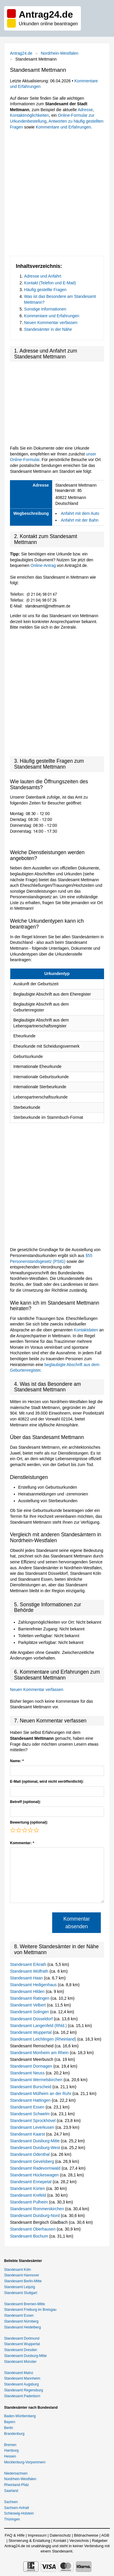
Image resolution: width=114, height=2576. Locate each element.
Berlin (8, 2428)
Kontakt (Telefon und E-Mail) (50, 283)
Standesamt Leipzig (19, 2287)
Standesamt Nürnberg (21, 2321)
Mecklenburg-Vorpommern (24, 2462)
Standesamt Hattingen (31, 2100)
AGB (105, 2535)
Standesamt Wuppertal (31, 2032)
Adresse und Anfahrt (42, 276)
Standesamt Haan (27, 1978)
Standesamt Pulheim (29, 2202)
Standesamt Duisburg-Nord (35, 2215)
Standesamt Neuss (28, 2073)
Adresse (85, 109)
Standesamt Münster (20, 2362)
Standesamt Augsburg (21, 2384)
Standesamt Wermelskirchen (37, 2079)
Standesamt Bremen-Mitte (24, 2304)
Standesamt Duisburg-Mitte (35, 2140)
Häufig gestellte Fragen (45, 289)
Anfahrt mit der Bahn (79, 520)
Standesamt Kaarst (28, 2134)
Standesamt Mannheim (22, 2378)
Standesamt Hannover (21, 2275)
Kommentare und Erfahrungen (63, 127)
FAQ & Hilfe (15, 2535)
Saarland (11, 2491)
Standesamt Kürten (28, 2188)
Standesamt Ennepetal (31, 2181)
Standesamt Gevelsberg (32, 2161)
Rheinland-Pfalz (16, 2485)
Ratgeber (100, 2540)
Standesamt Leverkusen (32, 2127)
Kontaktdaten (86, 1330)
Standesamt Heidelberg (22, 2327)
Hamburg (11, 2450)
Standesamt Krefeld (28, 2195)
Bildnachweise (86, 2535)
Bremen (10, 2445)
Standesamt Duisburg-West (35, 2147)
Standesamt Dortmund (21, 2338)
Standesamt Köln (17, 2270)
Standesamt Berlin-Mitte (23, 2281)
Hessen (10, 2456)
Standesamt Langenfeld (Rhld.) (39, 2025)
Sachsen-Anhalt (16, 2508)
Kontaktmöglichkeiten (29, 115)
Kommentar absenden (76, 1922)
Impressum (37, 2535)
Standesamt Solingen (30, 2011)
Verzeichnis (79, 2540)
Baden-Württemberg (20, 2416)
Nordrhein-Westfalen (59, 53)
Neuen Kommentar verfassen (50, 322)
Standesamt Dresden (20, 2350)
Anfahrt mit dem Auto (80, 513)
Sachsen (11, 2502)
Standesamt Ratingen (30, 1998)
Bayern (9, 2422)
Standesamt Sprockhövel (33, 2120)
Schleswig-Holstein (19, 2513)
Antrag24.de (21, 53)
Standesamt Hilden (28, 1991)
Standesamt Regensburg (23, 2390)
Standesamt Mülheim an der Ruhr (41, 2093)
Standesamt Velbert (28, 2005)
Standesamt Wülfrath (30, 1971)
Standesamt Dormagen (31, 2066)
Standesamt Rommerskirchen (37, 2208)
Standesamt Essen (27, 2107)
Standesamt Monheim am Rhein (40, 2052)
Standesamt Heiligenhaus (34, 1984)
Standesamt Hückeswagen (35, 2175)
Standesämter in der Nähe (48, 329)
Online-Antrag (43, 565)
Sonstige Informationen (45, 309)
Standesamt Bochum (29, 2236)
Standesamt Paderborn (22, 2396)
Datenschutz (60, 2535)
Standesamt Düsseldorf (32, 2018)
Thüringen (12, 2519)
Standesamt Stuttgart (20, 2293)
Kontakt (59, 2540)
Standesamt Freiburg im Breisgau (30, 2310)
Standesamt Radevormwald (36, 2168)
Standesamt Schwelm (30, 2113)
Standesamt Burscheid (31, 2086)
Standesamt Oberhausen (33, 2229)
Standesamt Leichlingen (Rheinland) (43, 2039)
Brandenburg (14, 2434)
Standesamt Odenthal (30, 2154)
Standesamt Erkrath (28, 1964)
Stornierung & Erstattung (29, 2540)
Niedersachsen (16, 2473)
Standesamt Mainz (18, 2373)
